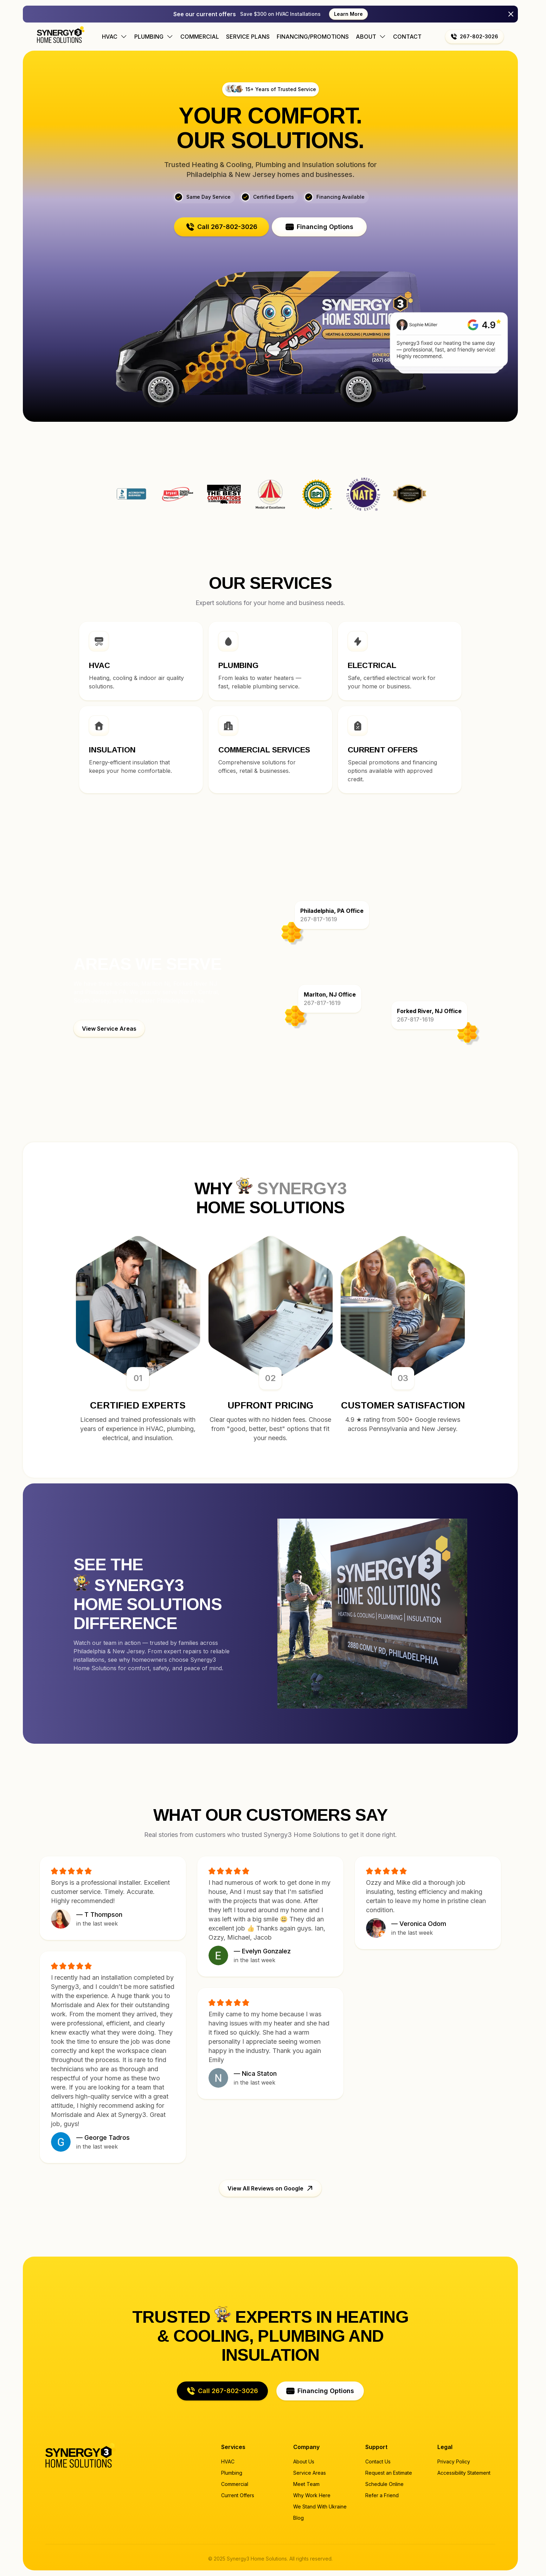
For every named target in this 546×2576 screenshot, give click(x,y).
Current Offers (237, 2495)
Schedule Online (384, 2484)
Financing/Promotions (313, 36)
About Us (303, 2461)
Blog (298, 2518)
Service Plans (248, 36)
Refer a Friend (382, 2495)
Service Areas (309, 2473)
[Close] (511, 14)
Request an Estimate (388, 2473)
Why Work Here (311, 2495)
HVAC (228, 2461)
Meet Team (306, 2484)
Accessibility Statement (463, 2473)
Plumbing (231, 2473)
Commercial (199, 36)
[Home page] (60, 34)
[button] (474, 37)
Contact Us (378, 2461)
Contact (407, 36)
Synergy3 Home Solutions (409, 494)
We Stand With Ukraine (320, 2507)
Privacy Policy (453, 2461)
